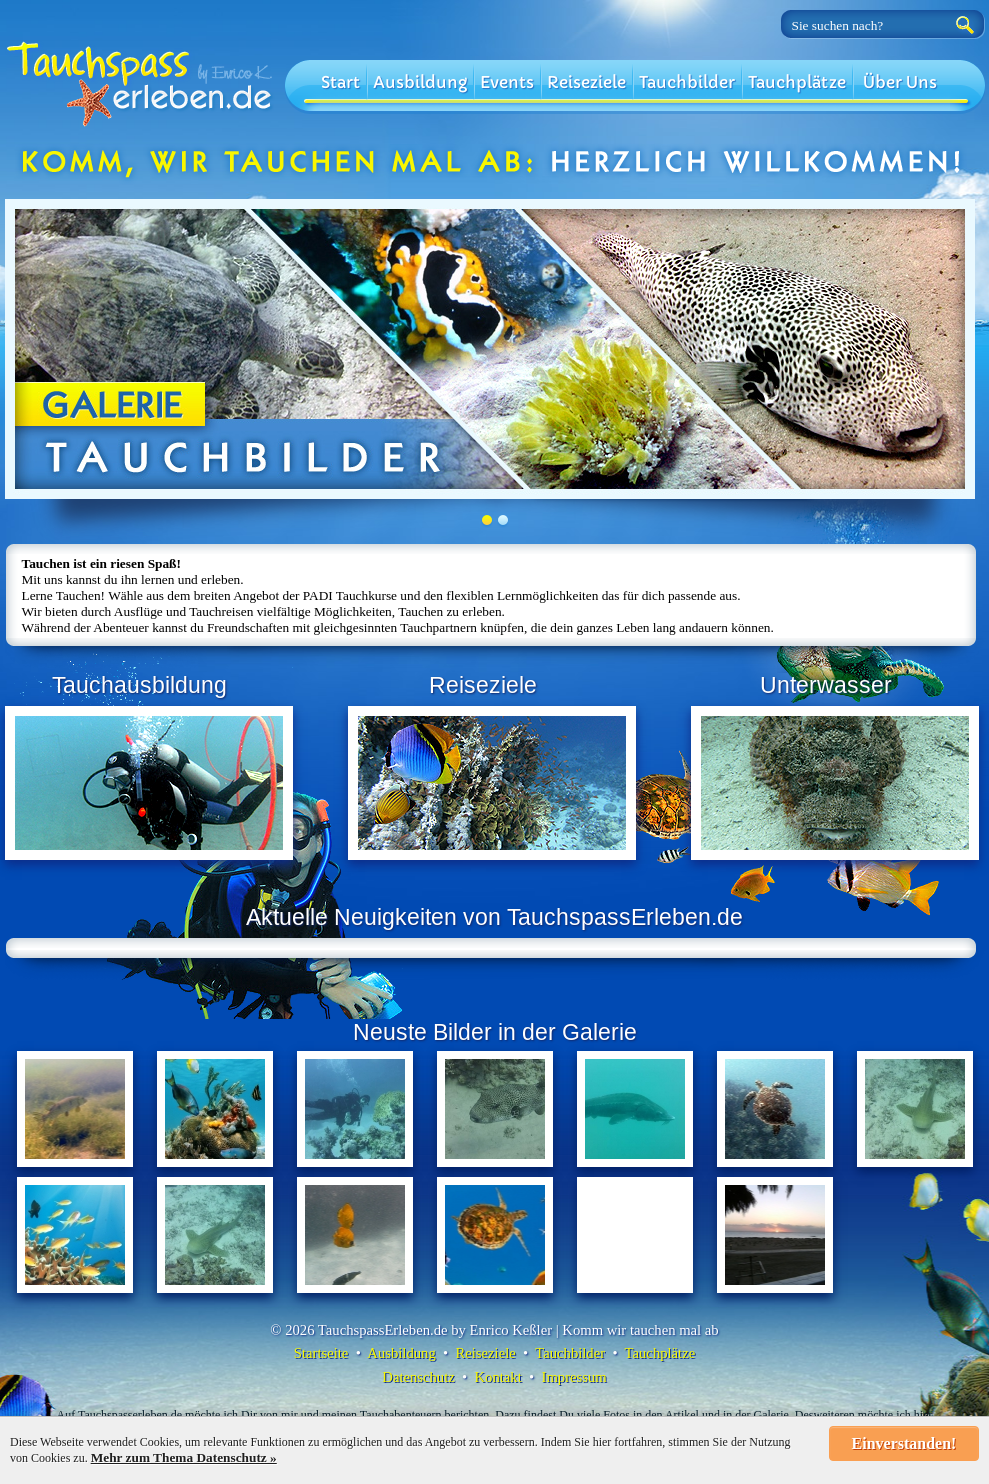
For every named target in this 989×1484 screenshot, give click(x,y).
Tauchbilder (687, 82)
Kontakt (498, 1377)
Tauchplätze (797, 82)
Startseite (321, 1353)
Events (507, 82)
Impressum (574, 1377)
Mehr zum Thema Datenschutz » (184, 1457)
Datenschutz (418, 1377)
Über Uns (900, 82)
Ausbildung (420, 82)
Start (340, 82)
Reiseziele (586, 82)
